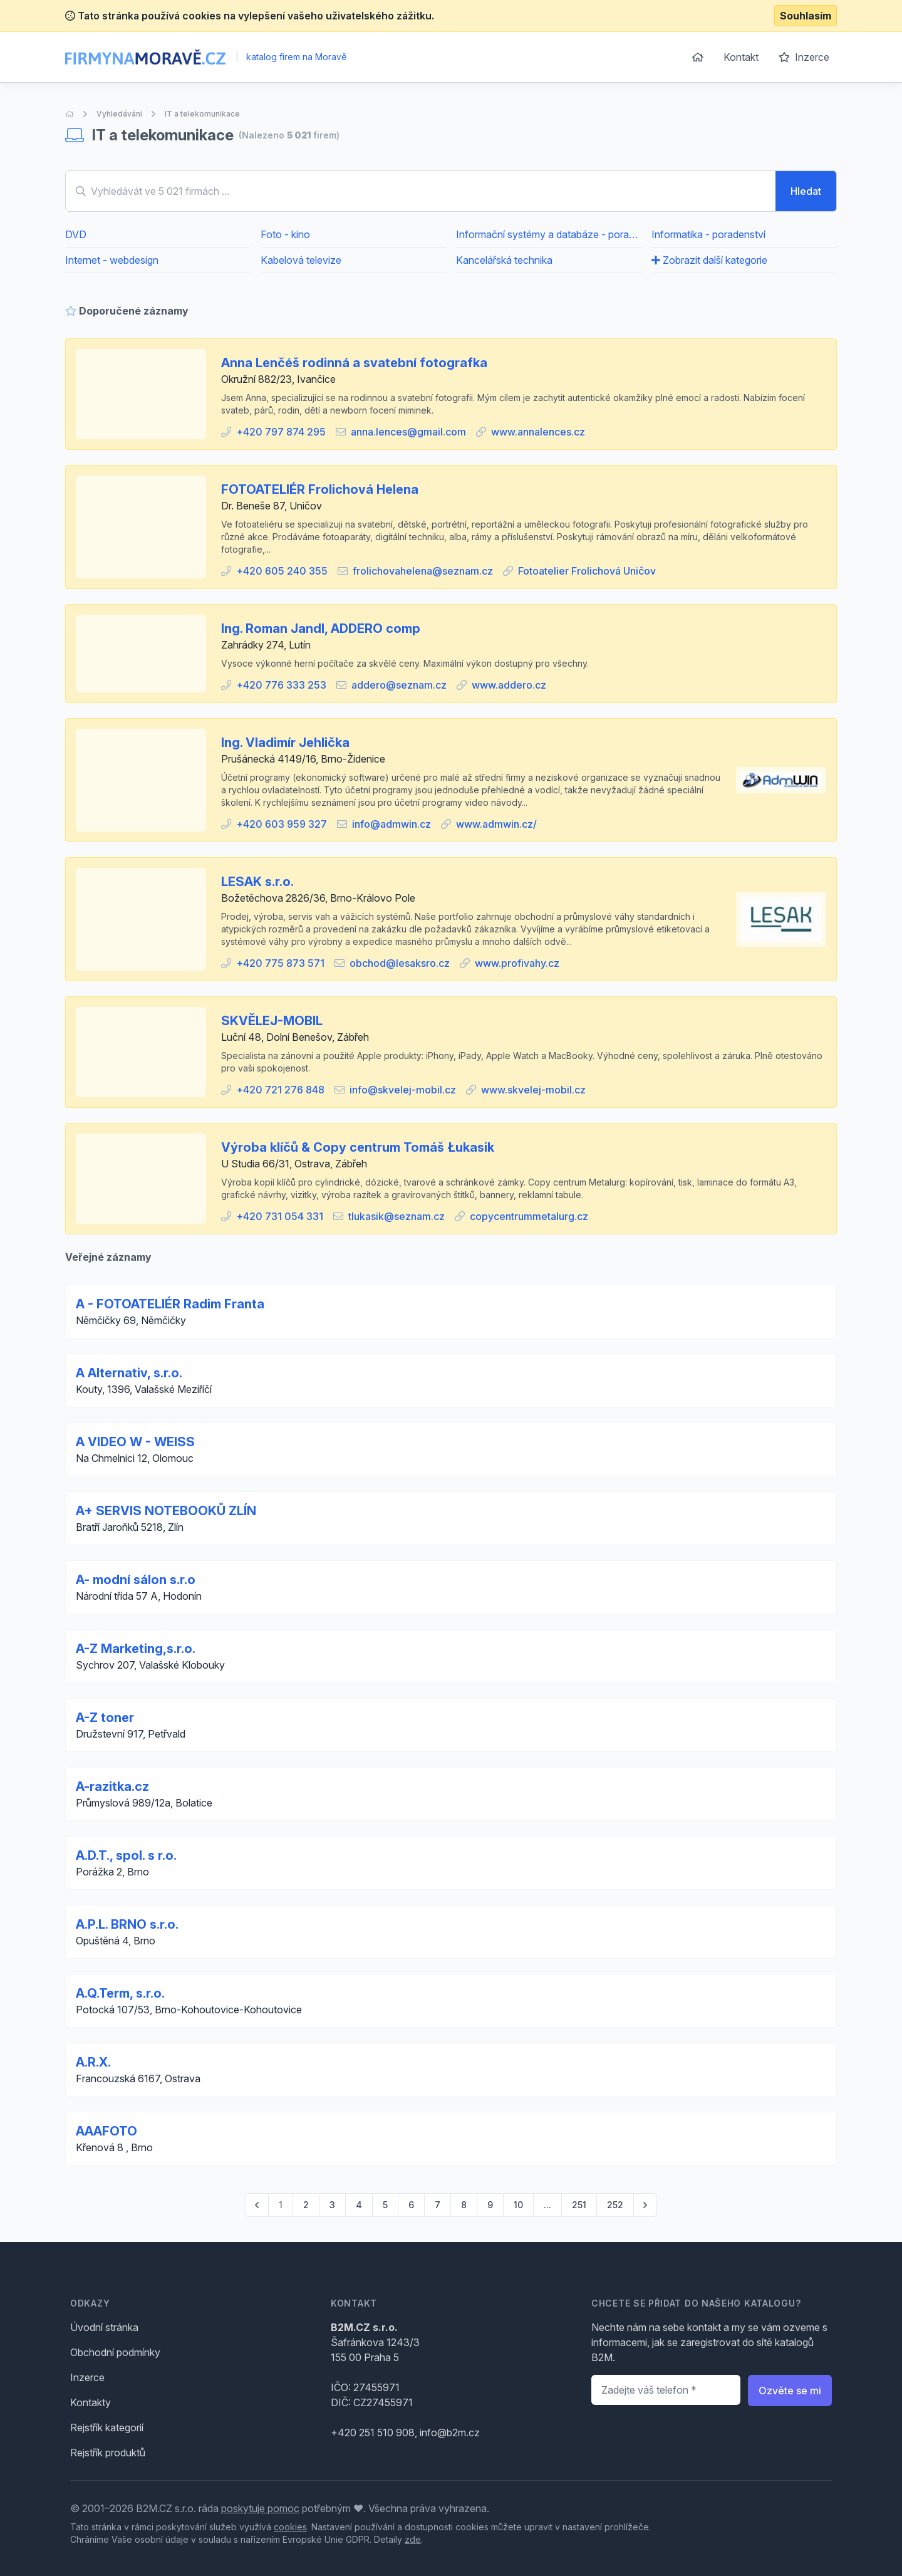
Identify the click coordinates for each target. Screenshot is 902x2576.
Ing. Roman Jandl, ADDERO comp (320, 628)
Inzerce (804, 57)
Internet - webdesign (111, 260)
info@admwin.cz (391, 824)
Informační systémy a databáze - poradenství (548, 234)
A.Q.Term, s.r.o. (120, 1993)
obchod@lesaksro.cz (400, 963)
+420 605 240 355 (282, 571)
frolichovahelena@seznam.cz (423, 571)
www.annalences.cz (538, 431)
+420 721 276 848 (280, 1089)
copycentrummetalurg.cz (529, 1216)
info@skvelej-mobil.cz (403, 1089)
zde (413, 2539)
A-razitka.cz (112, 1786)
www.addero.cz (509, 685)
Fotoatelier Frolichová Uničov (587, 571)
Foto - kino (285, 234)
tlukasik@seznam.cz (396, 1216)
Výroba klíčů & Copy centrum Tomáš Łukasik (357, 1147)
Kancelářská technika (504, 260)
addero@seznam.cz (399, 685)
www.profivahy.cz (517, 963)
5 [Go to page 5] (385, 2204)
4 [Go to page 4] (359, 2204)
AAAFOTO (106, 2131)
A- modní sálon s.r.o (135, 1579)
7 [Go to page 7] (437, 2204)
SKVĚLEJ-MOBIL (272, 1020)
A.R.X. (93, 2062)
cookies (290, 2526)
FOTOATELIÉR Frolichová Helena (319, 489)
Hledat (806, 191)
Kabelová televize (301, 260)
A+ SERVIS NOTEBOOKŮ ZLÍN (166, 1510)
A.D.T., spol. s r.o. (126, 1855)
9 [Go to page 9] (490, 2204)
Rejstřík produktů (107, 2452)
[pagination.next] (645, 2205)
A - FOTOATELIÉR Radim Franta (170, 1303)
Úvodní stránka (104, 2327)
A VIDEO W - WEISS (135, 1441)
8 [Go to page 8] (464, 2204)
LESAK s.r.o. (257, 881)
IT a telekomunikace (202, 113)
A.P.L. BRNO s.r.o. (127, 1924)
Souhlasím (805, 15)
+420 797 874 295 (281, 431)
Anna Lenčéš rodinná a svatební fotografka (354, 362)
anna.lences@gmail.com (408, 431)
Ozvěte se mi (790, 2390)
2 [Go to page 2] (306, 2204)
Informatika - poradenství (708, 234)
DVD (75, 234)
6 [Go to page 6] (411, 2204)
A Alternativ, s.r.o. (129, 1372)
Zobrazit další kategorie (709, 260)
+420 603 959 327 (281, 824)
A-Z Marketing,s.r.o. (135, 1648)
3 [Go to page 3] (332, 2204)
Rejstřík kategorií (106, 2427)
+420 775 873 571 (280, 963)
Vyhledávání (119, 113)
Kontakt (741, 57)
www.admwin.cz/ (496, 824)
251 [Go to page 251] (579, 2204)
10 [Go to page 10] (518, 2204)
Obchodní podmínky (115, 2352)
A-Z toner (105, 1717)
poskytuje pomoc (260, 2508)
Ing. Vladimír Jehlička (285, 742)
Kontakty (90, 2402)
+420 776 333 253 (281, 685)
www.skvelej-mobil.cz (533, 1089)
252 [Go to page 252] (615, 2204)
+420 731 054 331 (279, 1216)
